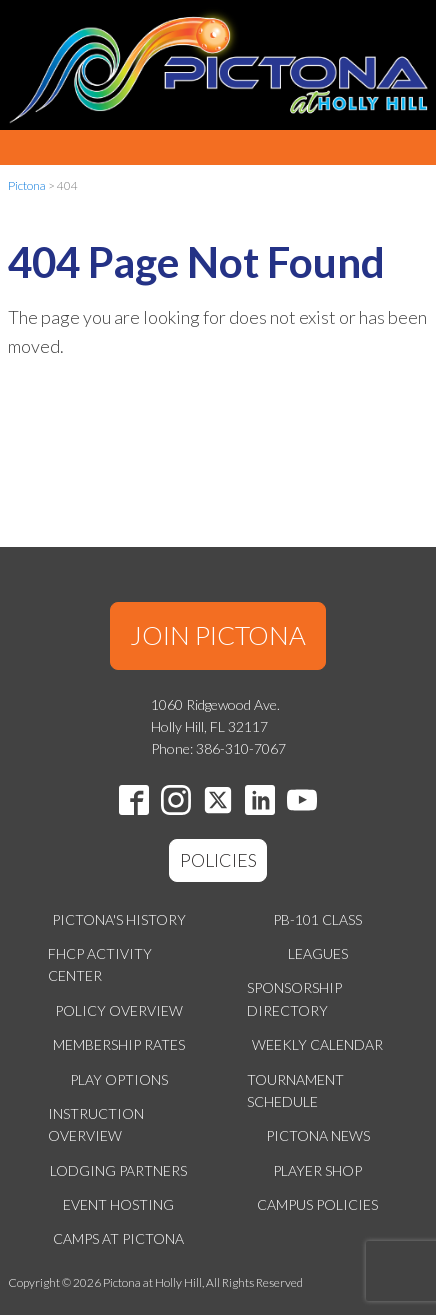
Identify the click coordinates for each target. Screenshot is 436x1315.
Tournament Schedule (295, 1090)
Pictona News (318, 1135)
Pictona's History (119, 919)
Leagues (318, 953)
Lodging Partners (118, 1170)
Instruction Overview (96, 1124)
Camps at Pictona (118, 1238)
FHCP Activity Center (100, 964)
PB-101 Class (317, 919)
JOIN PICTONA (218, 635)
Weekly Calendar (317, 1044)
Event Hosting (118, 1204)
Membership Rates (119, 1044)
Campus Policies (317, 1204)
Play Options (119, 1079)
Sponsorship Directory (294, 998)
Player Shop (317, 1170)
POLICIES (218, 860)
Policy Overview (119, 1010)
